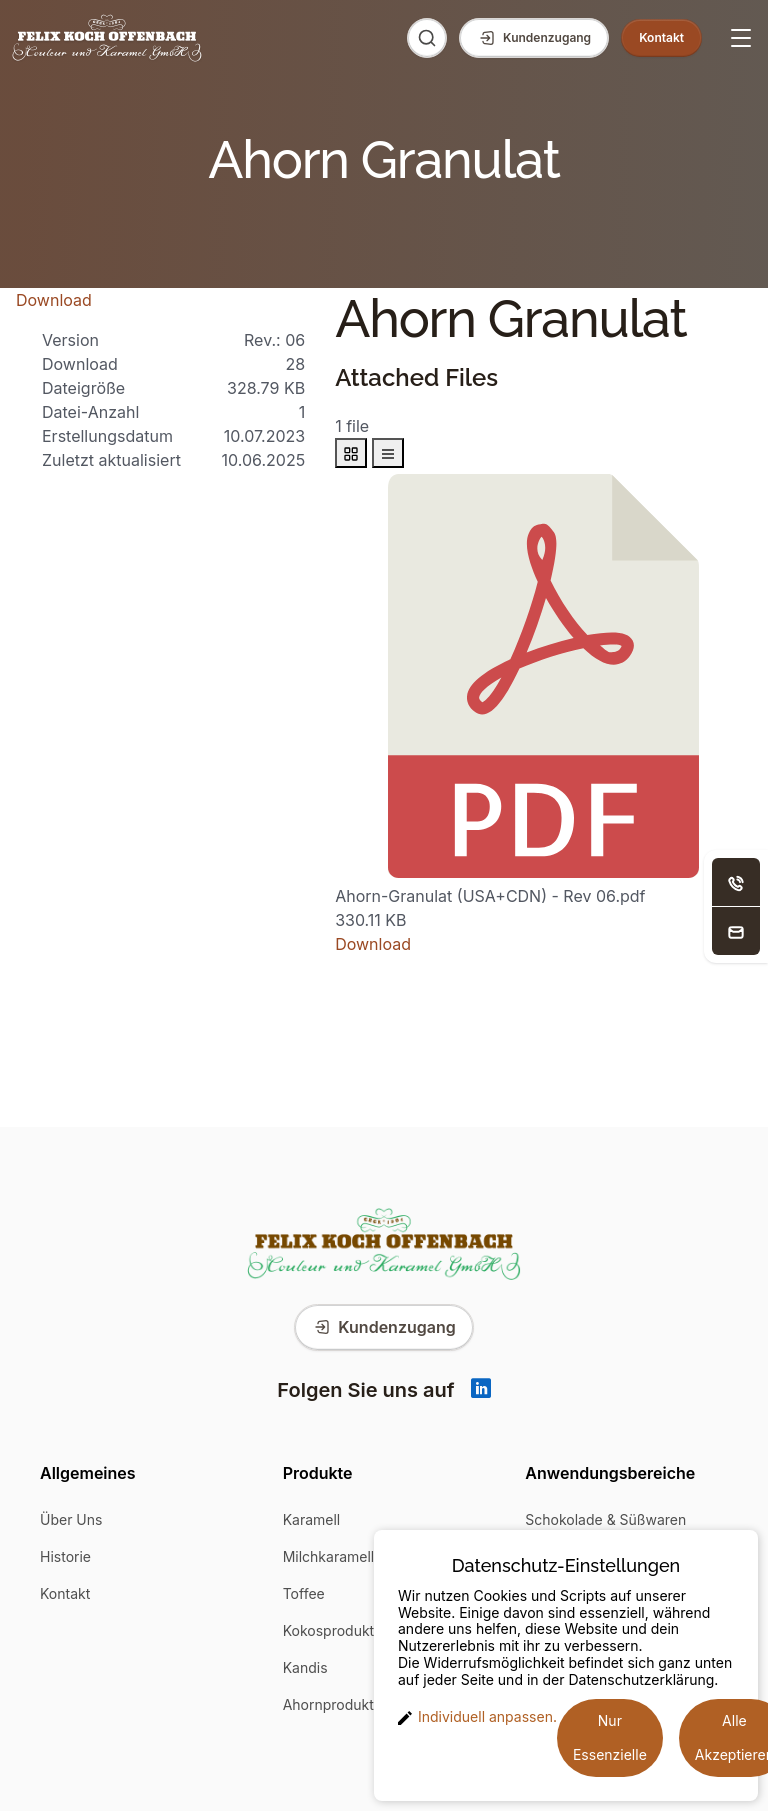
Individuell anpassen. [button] (477, 1717)
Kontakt (65, 1593)
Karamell (312, 1519)
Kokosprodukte (333, 1630)
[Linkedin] (481, 1390)
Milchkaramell (329, 1556)
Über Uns (71, 1519)
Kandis (305, 1667)
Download (54, 300)
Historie (65, 1556)
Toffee (304, 1593)
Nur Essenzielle (610, 1737)
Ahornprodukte (332, 1704)
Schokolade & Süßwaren (605, 1519)
